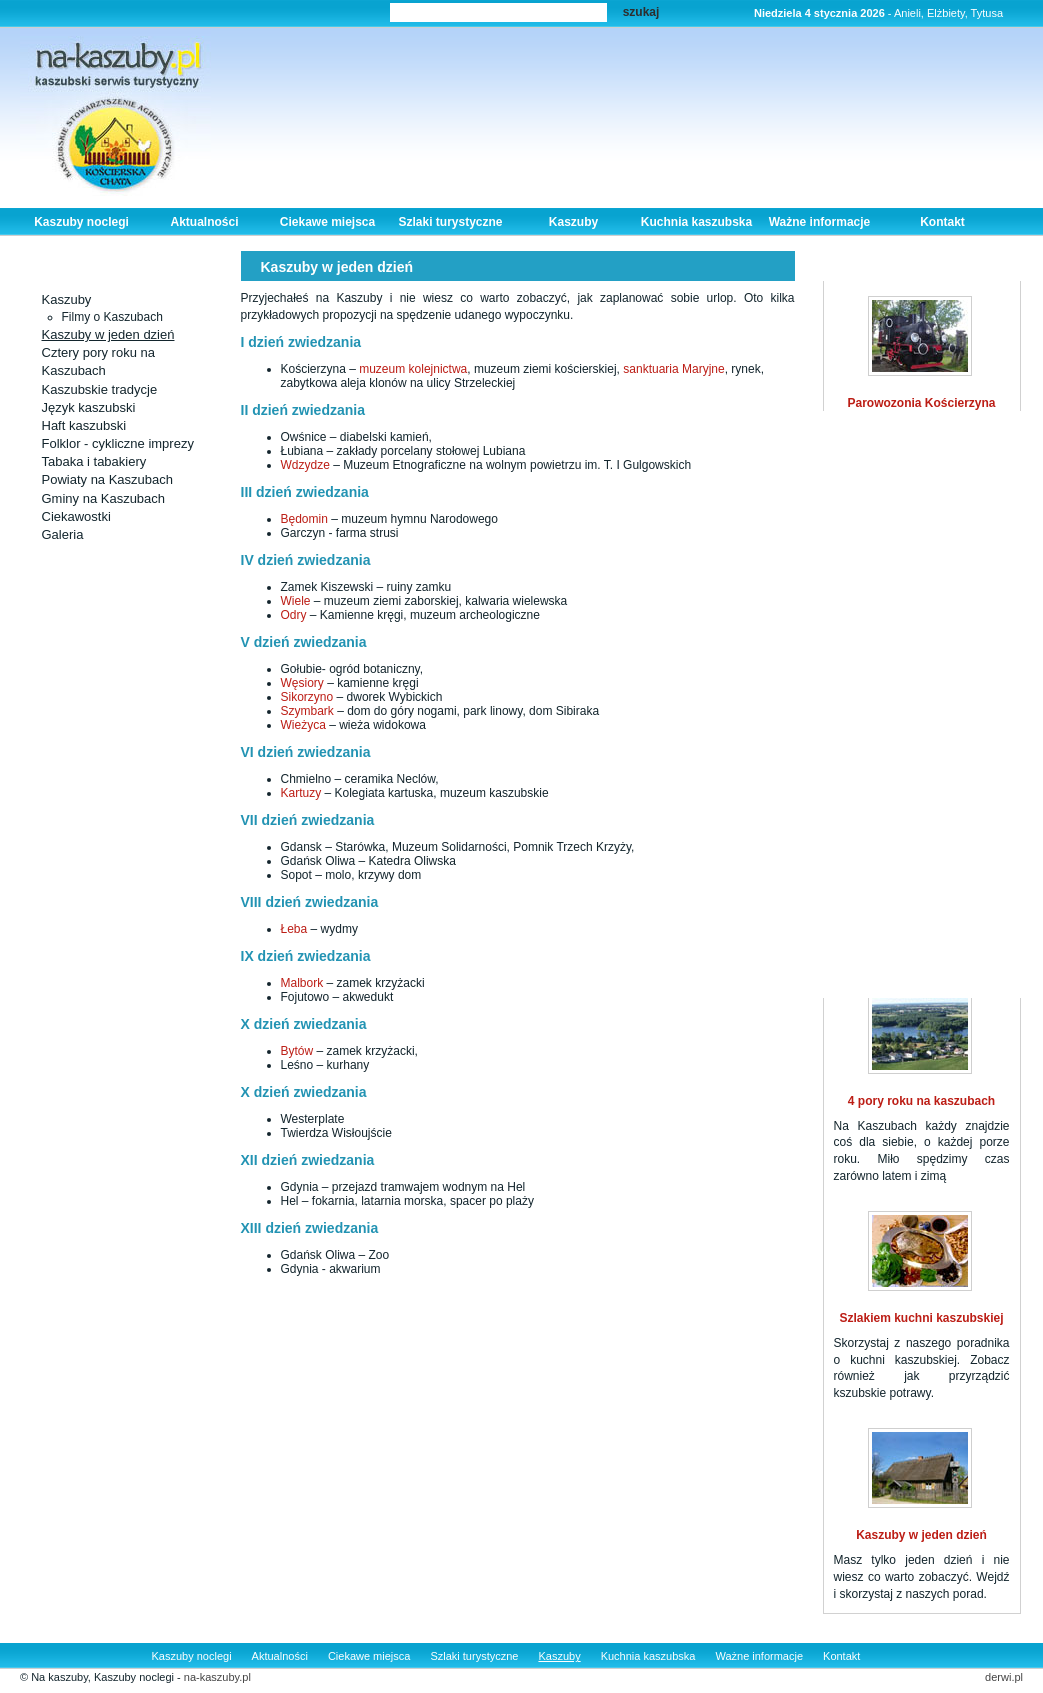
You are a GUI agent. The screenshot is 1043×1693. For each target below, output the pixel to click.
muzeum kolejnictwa (413, 369)
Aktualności (204, 222)
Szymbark (307, 711)
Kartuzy (303, 793)
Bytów (297, 1051)
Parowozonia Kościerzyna (921, 403)
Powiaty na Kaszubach (108, 479)
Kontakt (942, 222)
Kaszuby (573, 222)
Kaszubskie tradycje (100, 389)
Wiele (297, 601)
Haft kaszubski (84, 425)
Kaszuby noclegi (81, 222)
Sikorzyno (309, 697)
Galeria (63, 534)
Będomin (306, 519)
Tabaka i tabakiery (94, 461)
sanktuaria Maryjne (672, 369)
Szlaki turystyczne (450, 222)
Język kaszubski (89, 407)
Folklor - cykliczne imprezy (118, 443)
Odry (295, 615)
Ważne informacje (820, 222)
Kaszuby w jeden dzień (108, 334)
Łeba (294, 929)
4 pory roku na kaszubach (921, 1101)
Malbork (302, 983)
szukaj (641, 12)
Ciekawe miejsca (327, 222)
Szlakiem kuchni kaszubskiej (921, 1318)
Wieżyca (303, 725)
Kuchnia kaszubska (696, 222)
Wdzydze (305, 465)
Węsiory (304, 683)
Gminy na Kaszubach (104, 498)
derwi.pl (1004, 1677)
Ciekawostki (76, 516)
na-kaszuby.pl (217, 1677)
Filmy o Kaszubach (112, 317)
